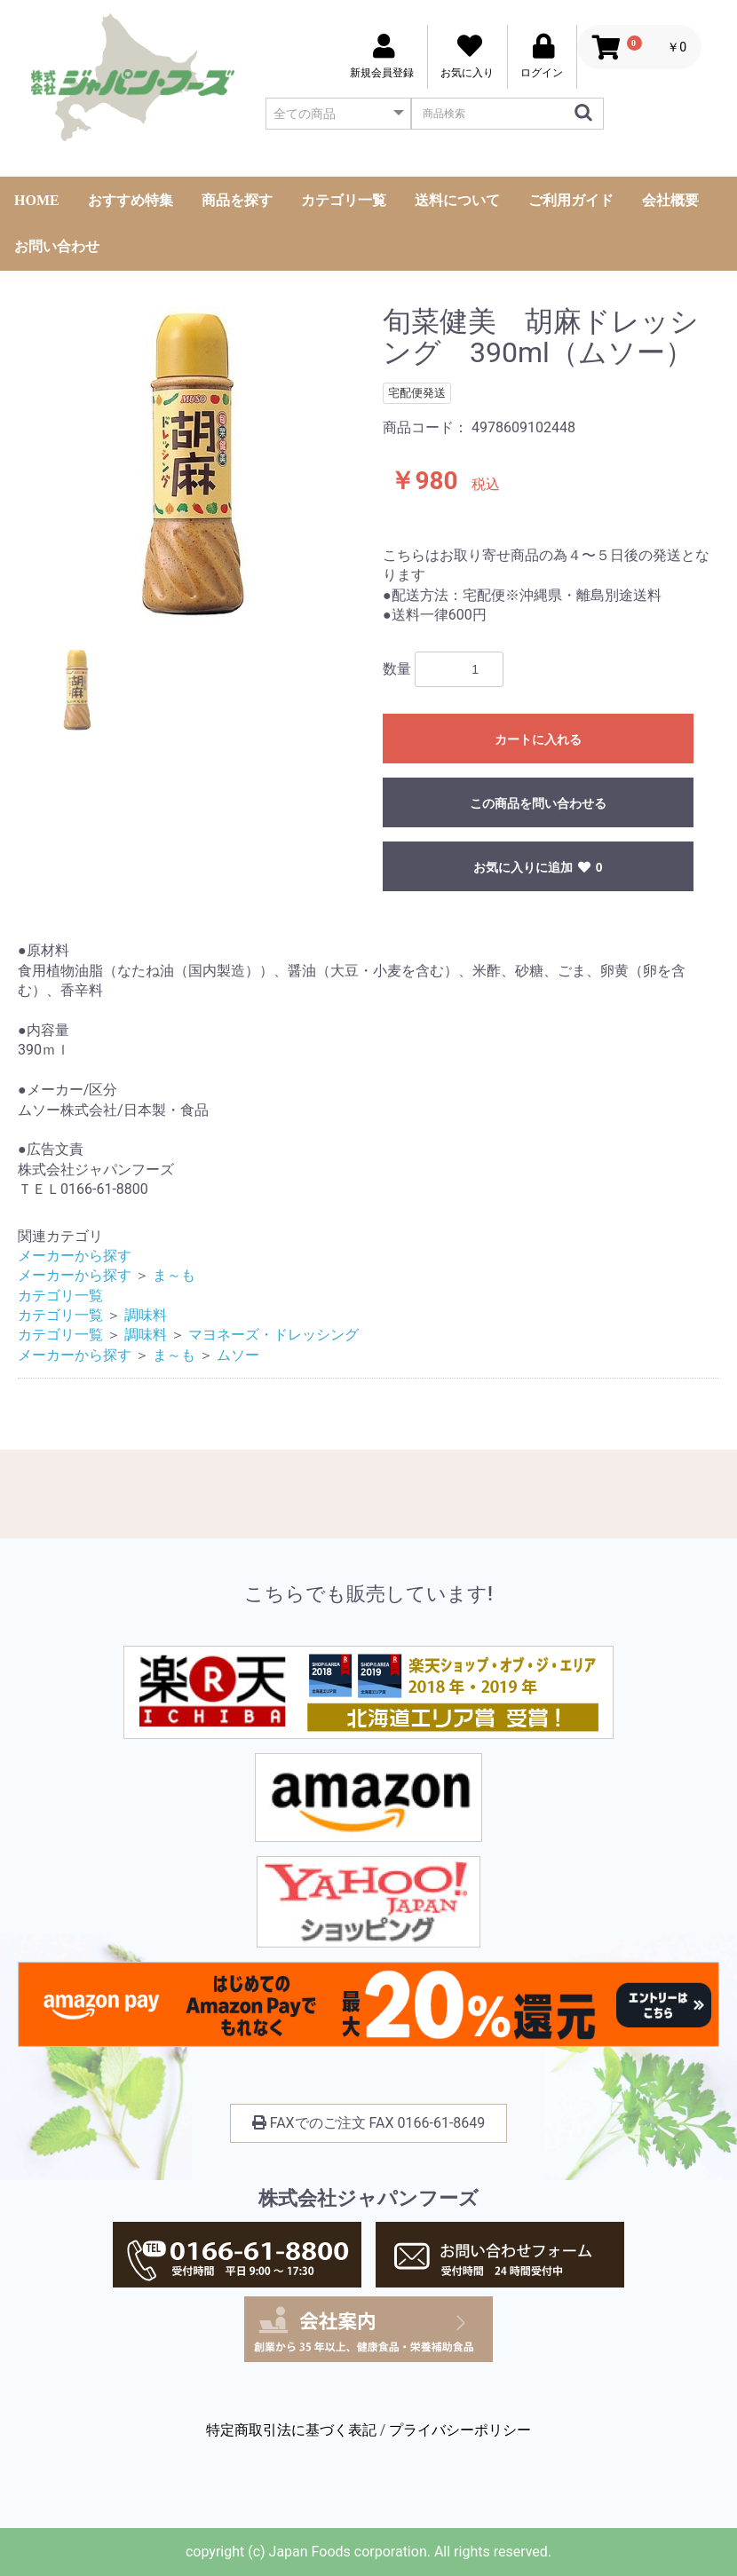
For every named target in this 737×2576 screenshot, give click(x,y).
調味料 (145, 1315)
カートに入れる (538, 739)
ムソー (238, 1355)
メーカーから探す (74, 1255)
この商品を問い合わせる (538, 803)
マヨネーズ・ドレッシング (273, 1334)
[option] (193, 463)
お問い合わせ (56, 246)
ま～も (174, 1275)
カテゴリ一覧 (343, 200)
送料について (457, 200)
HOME (36, 200)
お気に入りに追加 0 (537, 867)
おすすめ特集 (130, 200)
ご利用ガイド (571, 200)
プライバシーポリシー (460, 2430)
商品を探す (237, 200)
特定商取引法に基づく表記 (291, 2430)
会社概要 (670, 200)
